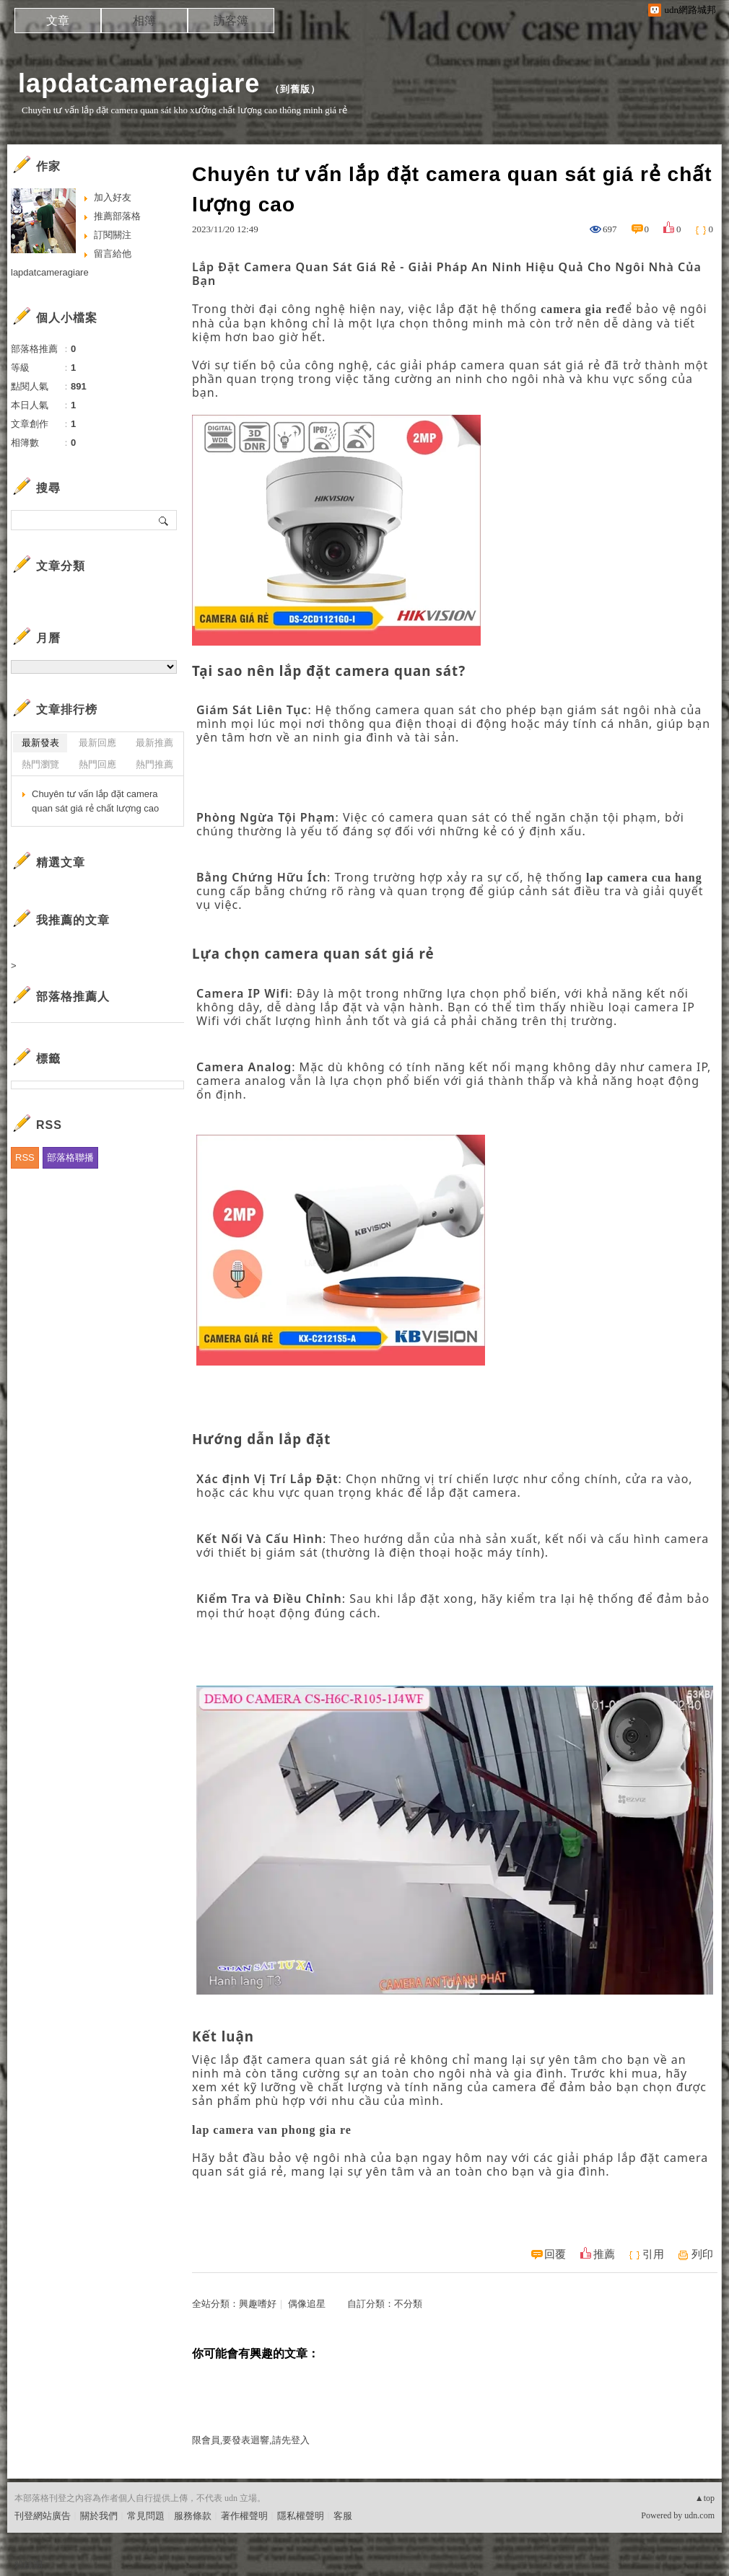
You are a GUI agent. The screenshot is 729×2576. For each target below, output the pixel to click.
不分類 (408, 2303)
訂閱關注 (112, 234)
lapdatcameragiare (139, 83)
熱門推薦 (154, 764)
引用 (653, 2254)
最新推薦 (154, 742)
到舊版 (295, 89)
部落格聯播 (70, 1157)
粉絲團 (28, 2564)
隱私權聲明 (300, 2515)
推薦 (604, 2254)
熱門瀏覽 (40, 764)
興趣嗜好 (257, 2303)
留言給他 (112, 253)
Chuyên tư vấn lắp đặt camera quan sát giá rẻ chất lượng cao (95, 801)
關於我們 (99, 2515)
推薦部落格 (117, 216)
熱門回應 (97, 764)
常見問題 (146, 2515)
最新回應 (97, 742)
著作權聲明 (244, 2515)
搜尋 (164, 520)
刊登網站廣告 (42, 2515)
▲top (705, 2498)
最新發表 (40, 742)
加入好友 (112, 197)
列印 (702, 2254)
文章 (57, 20)
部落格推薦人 (73, 996)
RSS (25, 1157)
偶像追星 (307, 2303)
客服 (342, 2515)
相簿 (144, 20)
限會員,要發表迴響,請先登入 (251, 2440)
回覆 (555, 2254)
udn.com (699, 2515)
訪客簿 (231, 20)
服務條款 (192, 2515)
